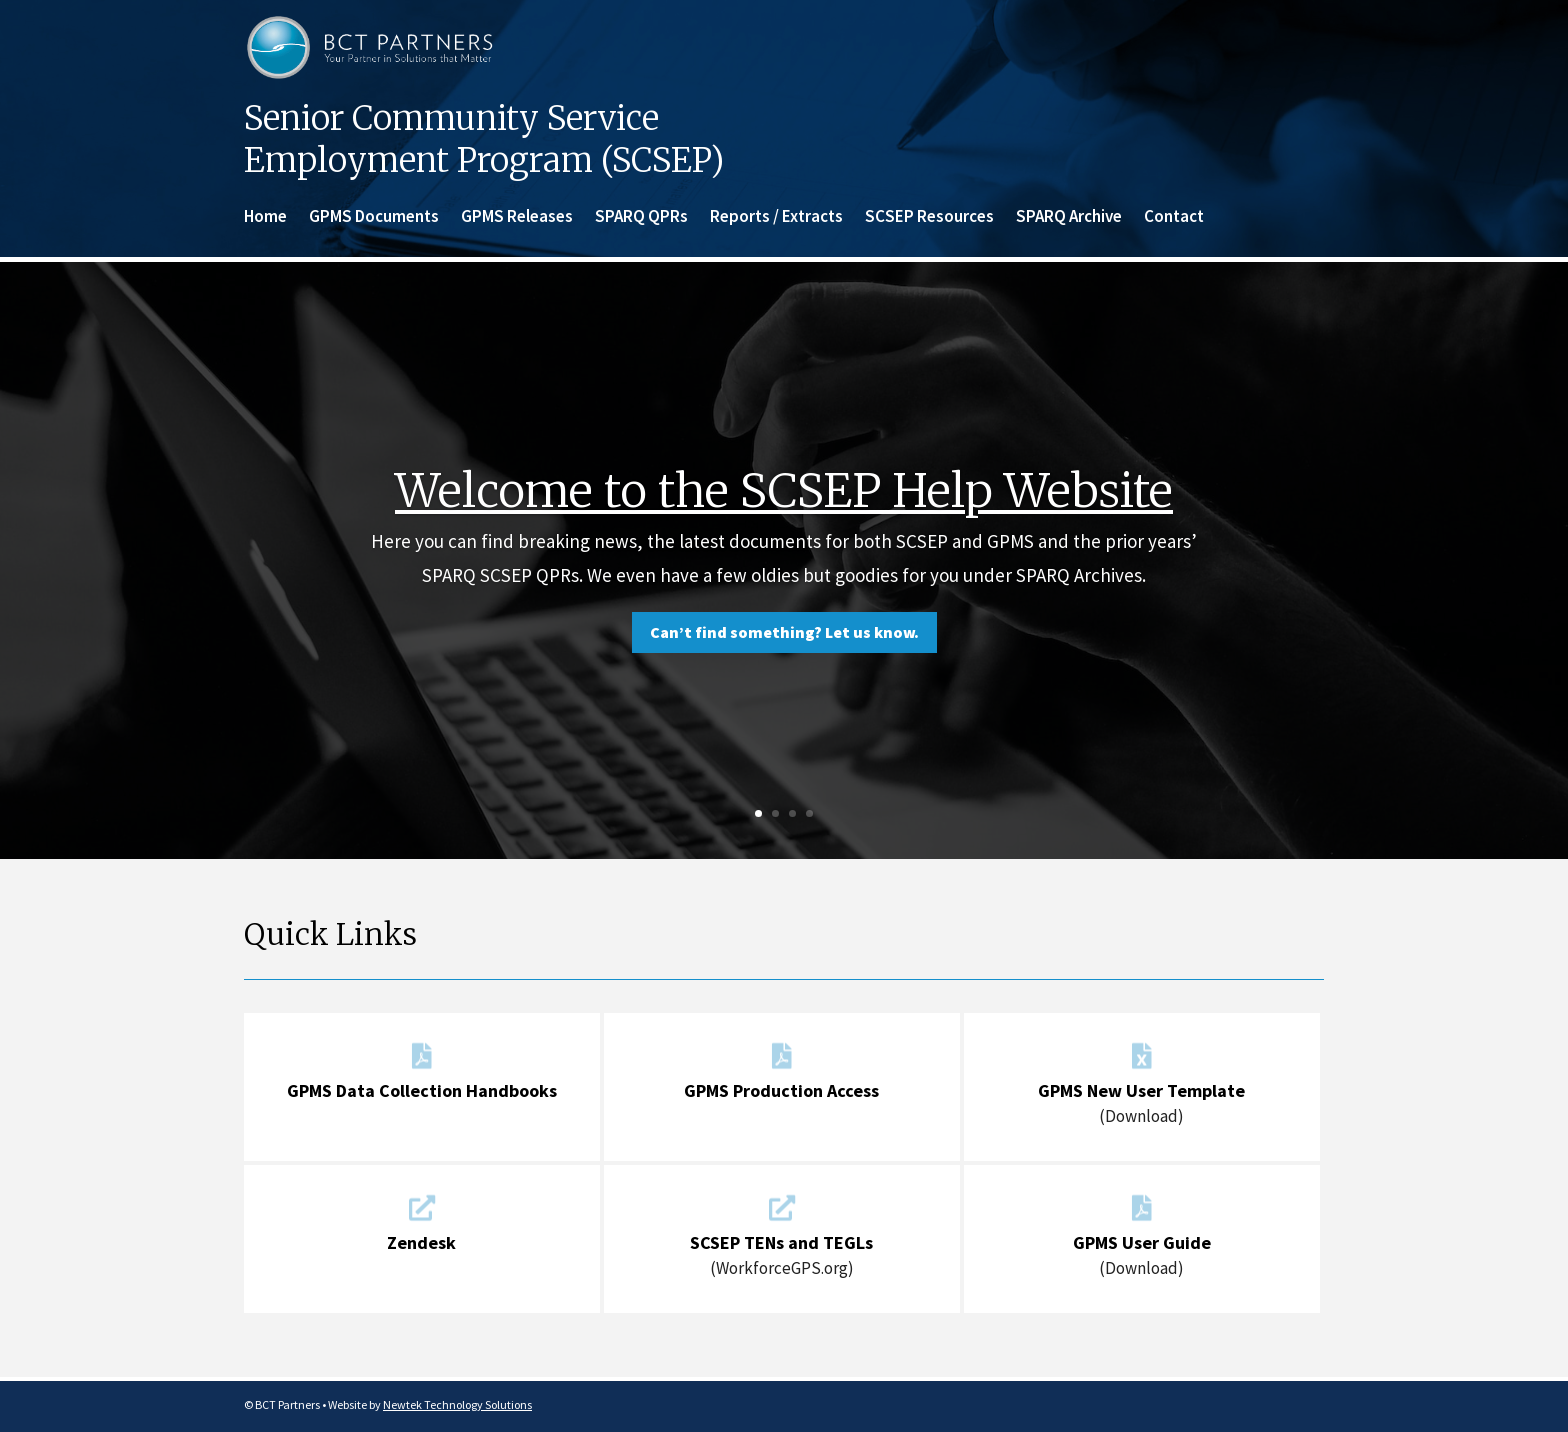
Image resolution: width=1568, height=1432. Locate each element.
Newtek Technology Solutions (457, 1404)
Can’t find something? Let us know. (784, 632)
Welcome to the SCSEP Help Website (784, 491)
